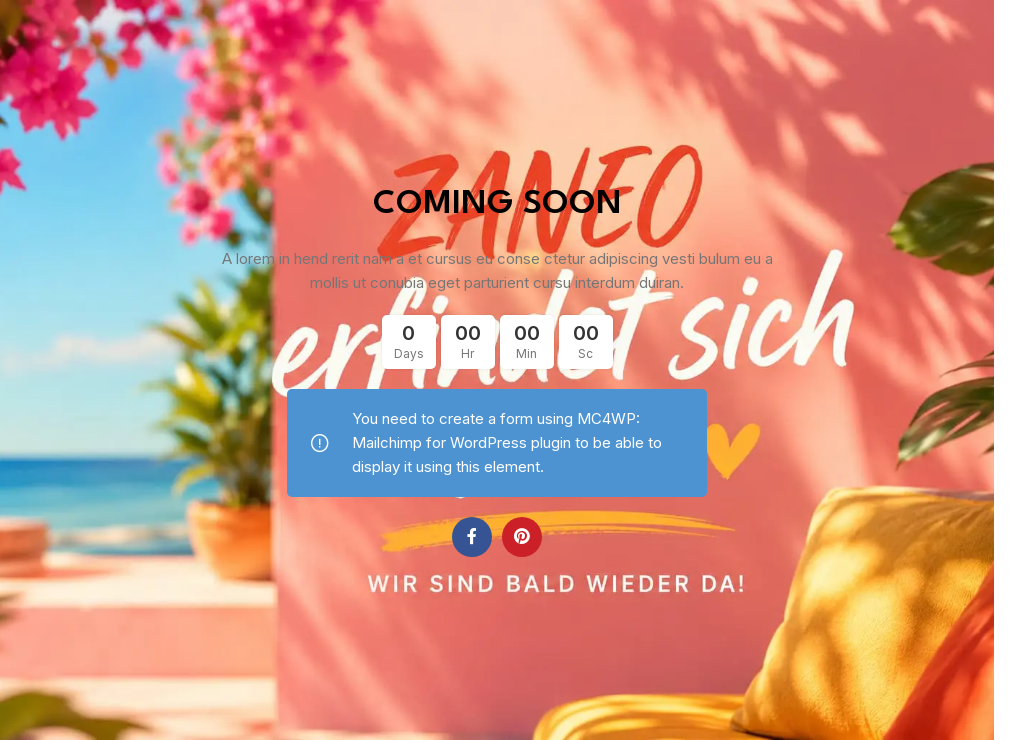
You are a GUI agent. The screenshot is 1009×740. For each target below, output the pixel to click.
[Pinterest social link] (522, 537)
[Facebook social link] (472, 537)
